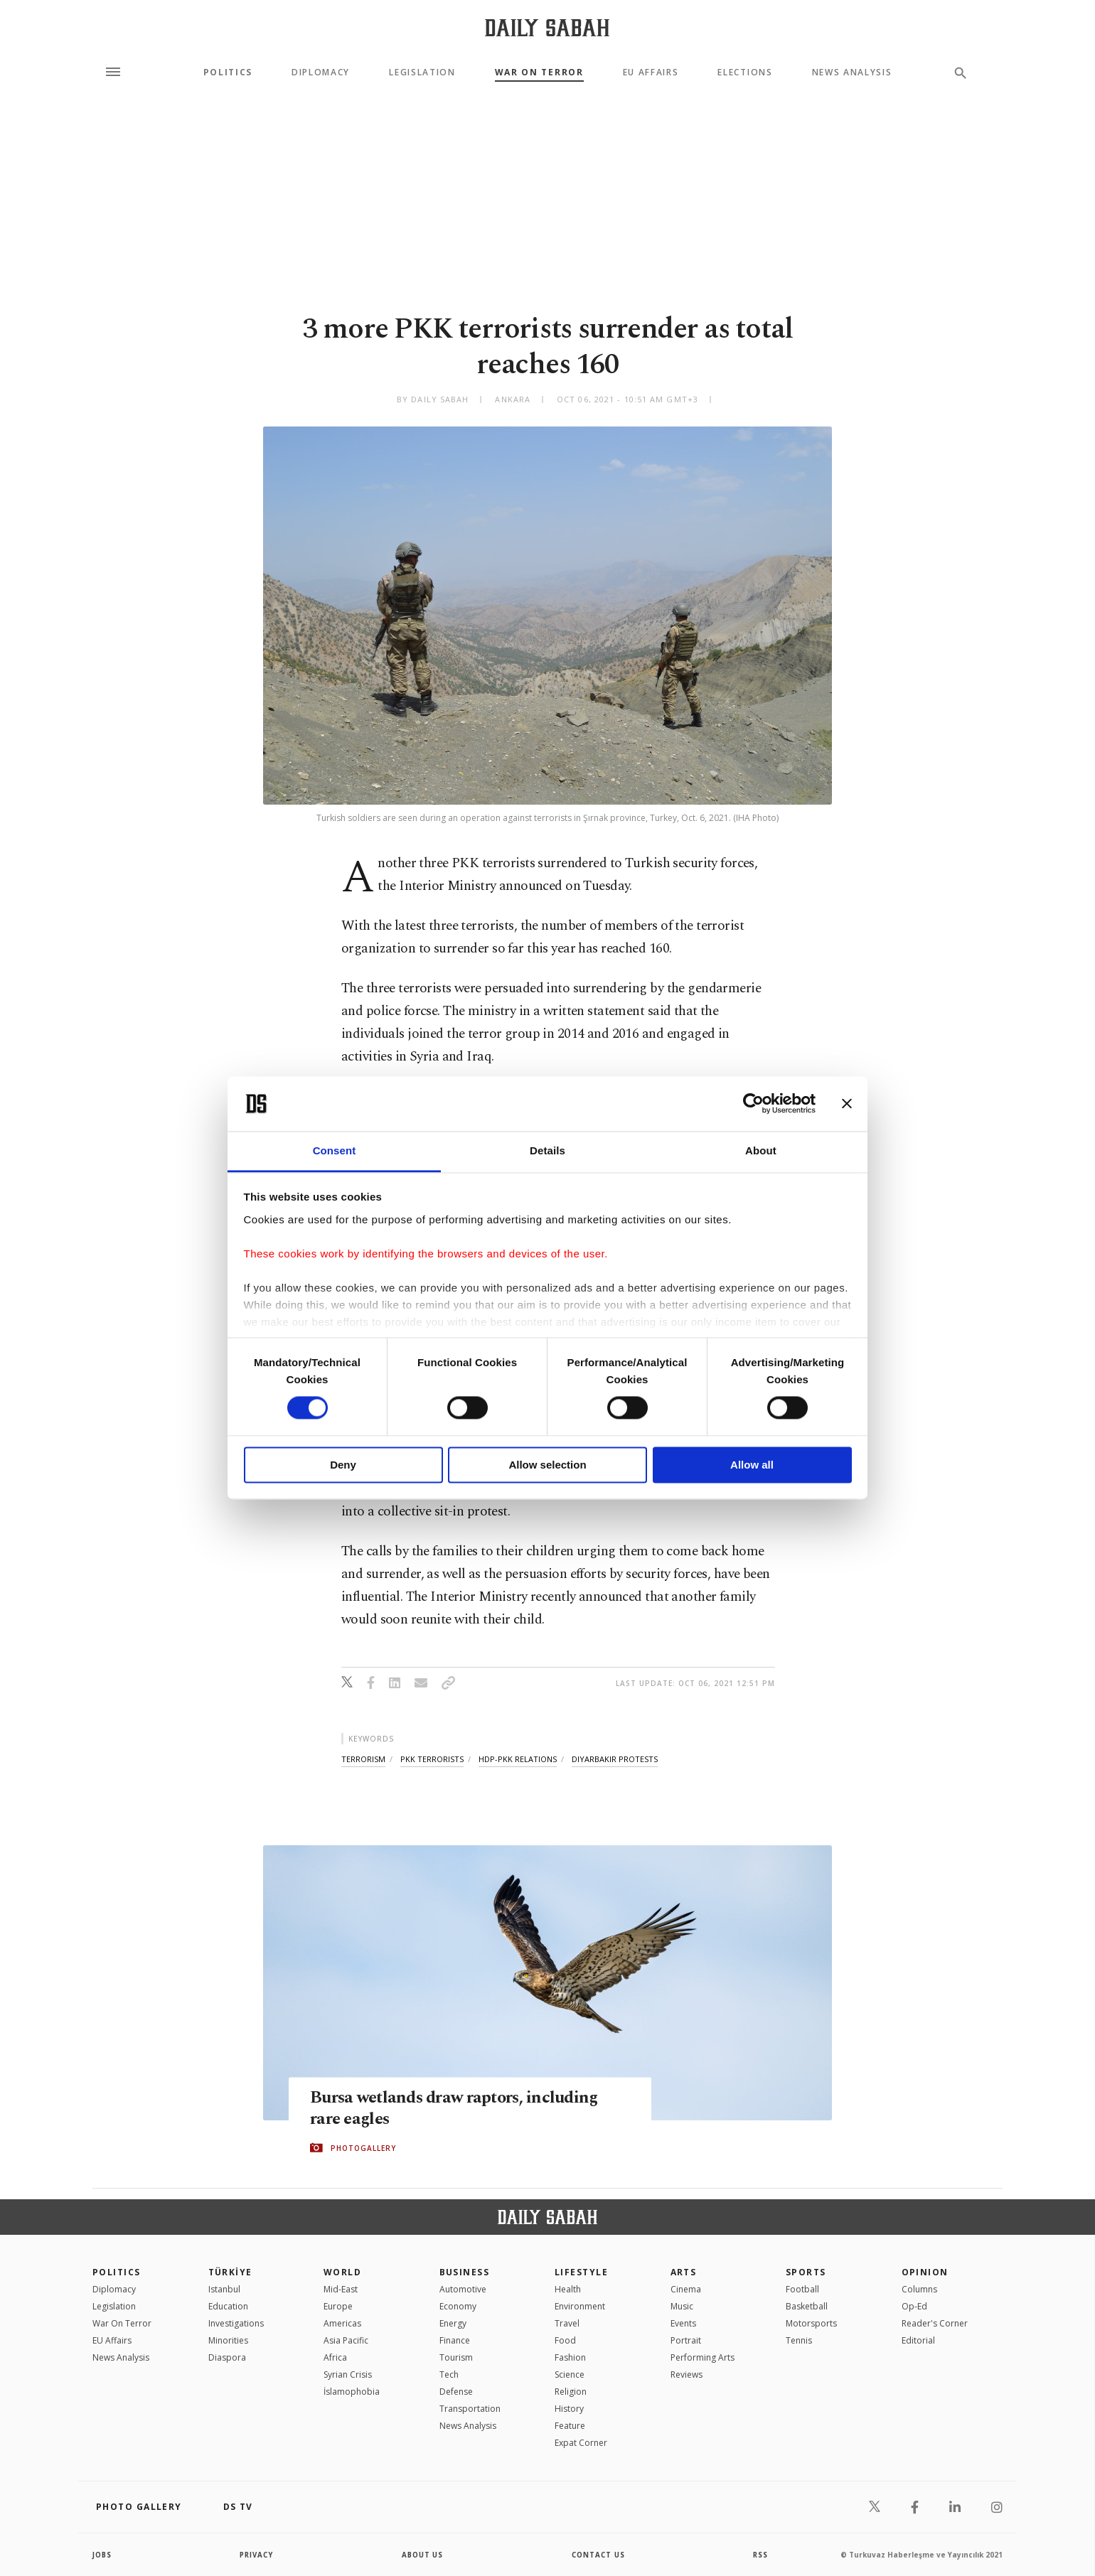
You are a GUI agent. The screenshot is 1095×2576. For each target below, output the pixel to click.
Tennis (799, 2340)
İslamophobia (352, 2392)
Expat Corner (581, 2443)
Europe (338, 2306)
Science (569, 2374)
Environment (580, 2306)
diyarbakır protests (615, 1759)
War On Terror (539, 72)
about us (422, 2555)
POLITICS (116, 2272)
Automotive (462, 2289)
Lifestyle (581, 2272)
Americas (342, 2323)
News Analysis (852, 72)
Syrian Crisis (348, 2374)
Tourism (456, 2357)
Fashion (570, 2357)
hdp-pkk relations (518, 1759)
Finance (454, 2340)
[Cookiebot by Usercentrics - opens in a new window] (753, 1104)
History (569, 2409)
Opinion (925, 2272)
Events (683, 2323)
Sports (806, 2272)
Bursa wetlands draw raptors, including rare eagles (459, 2109)
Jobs (102, 2555)
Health (568, 2289)
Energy (452, 2323)
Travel (567, 2323)
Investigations (236, 2323)
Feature (570, 2426)
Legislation (422, 72)
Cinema (686, 2289)
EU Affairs (651, 72)
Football (802, 2289)
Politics (227, 72)
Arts (684, 2272)
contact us (599, 2555)
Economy (457, 2306)
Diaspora (227, 2357)
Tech (449, 2374)
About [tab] (760, 1150)
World (342, 2272)
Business (464, 2272)
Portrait (686, 2340)
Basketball (807, 2306)
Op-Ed (914, 2306)
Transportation (470, 2409)
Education (228, 2306)
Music (682, 2306)
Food (565, 2340)
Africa (335, 2357)
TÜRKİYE (230, 2272)
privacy (257, 2555)
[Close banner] (847, 1104)
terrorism (363, 1759)
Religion (571, 2392)
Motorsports (811, 2323)
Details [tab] (547, 1150)
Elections (744, 72)
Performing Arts (703, 2357)
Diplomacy (321, 72)
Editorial (918, 2340)
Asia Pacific (346, 2340)
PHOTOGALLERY (363, 2148)
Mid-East (341, 2289)
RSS (760, 2555)
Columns (919, 2289)
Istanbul (224, 2289)
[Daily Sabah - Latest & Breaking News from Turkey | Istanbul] (547, 27)
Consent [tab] (334, 1150)
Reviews (687, 2374)
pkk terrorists (432, 1759)
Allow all (752, 1465)
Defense (456, 2392)
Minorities (228, 2340)
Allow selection (547, 1465)
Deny (343, 1465)
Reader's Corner (935, 2323)
